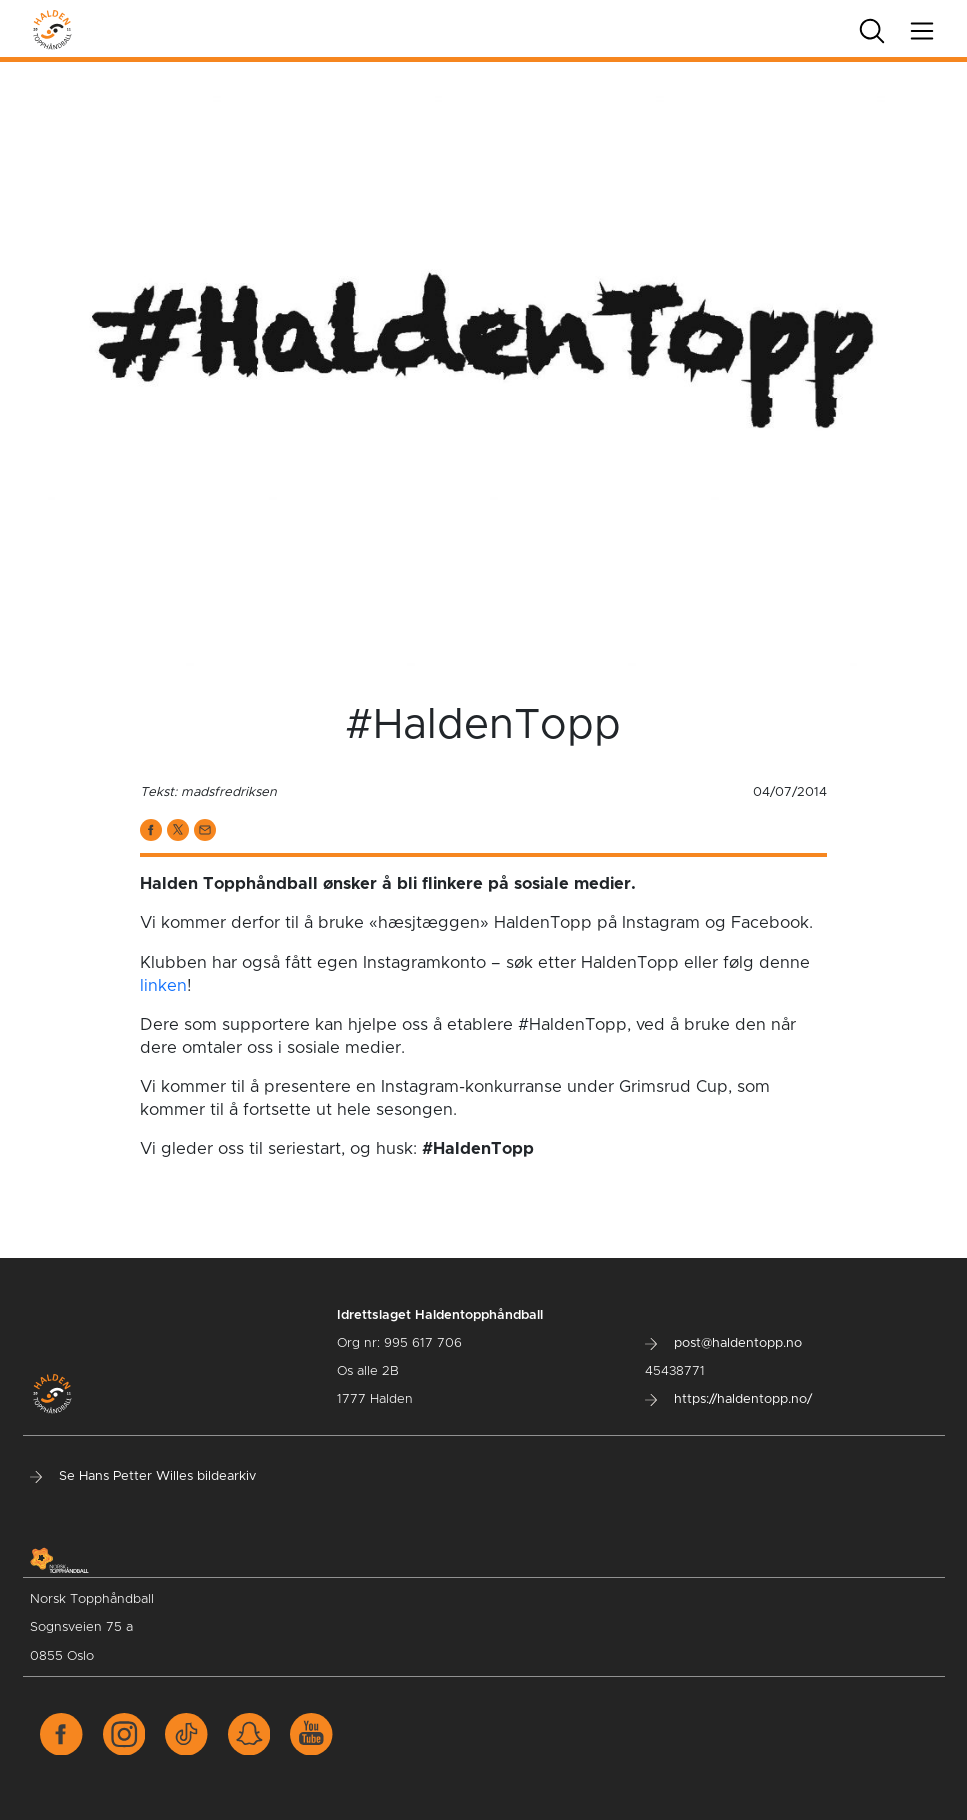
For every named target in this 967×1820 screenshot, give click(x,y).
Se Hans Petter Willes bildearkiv (143, 1476)
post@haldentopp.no (723, 1343)
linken (163, 986)
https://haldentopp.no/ (728, 1399)
